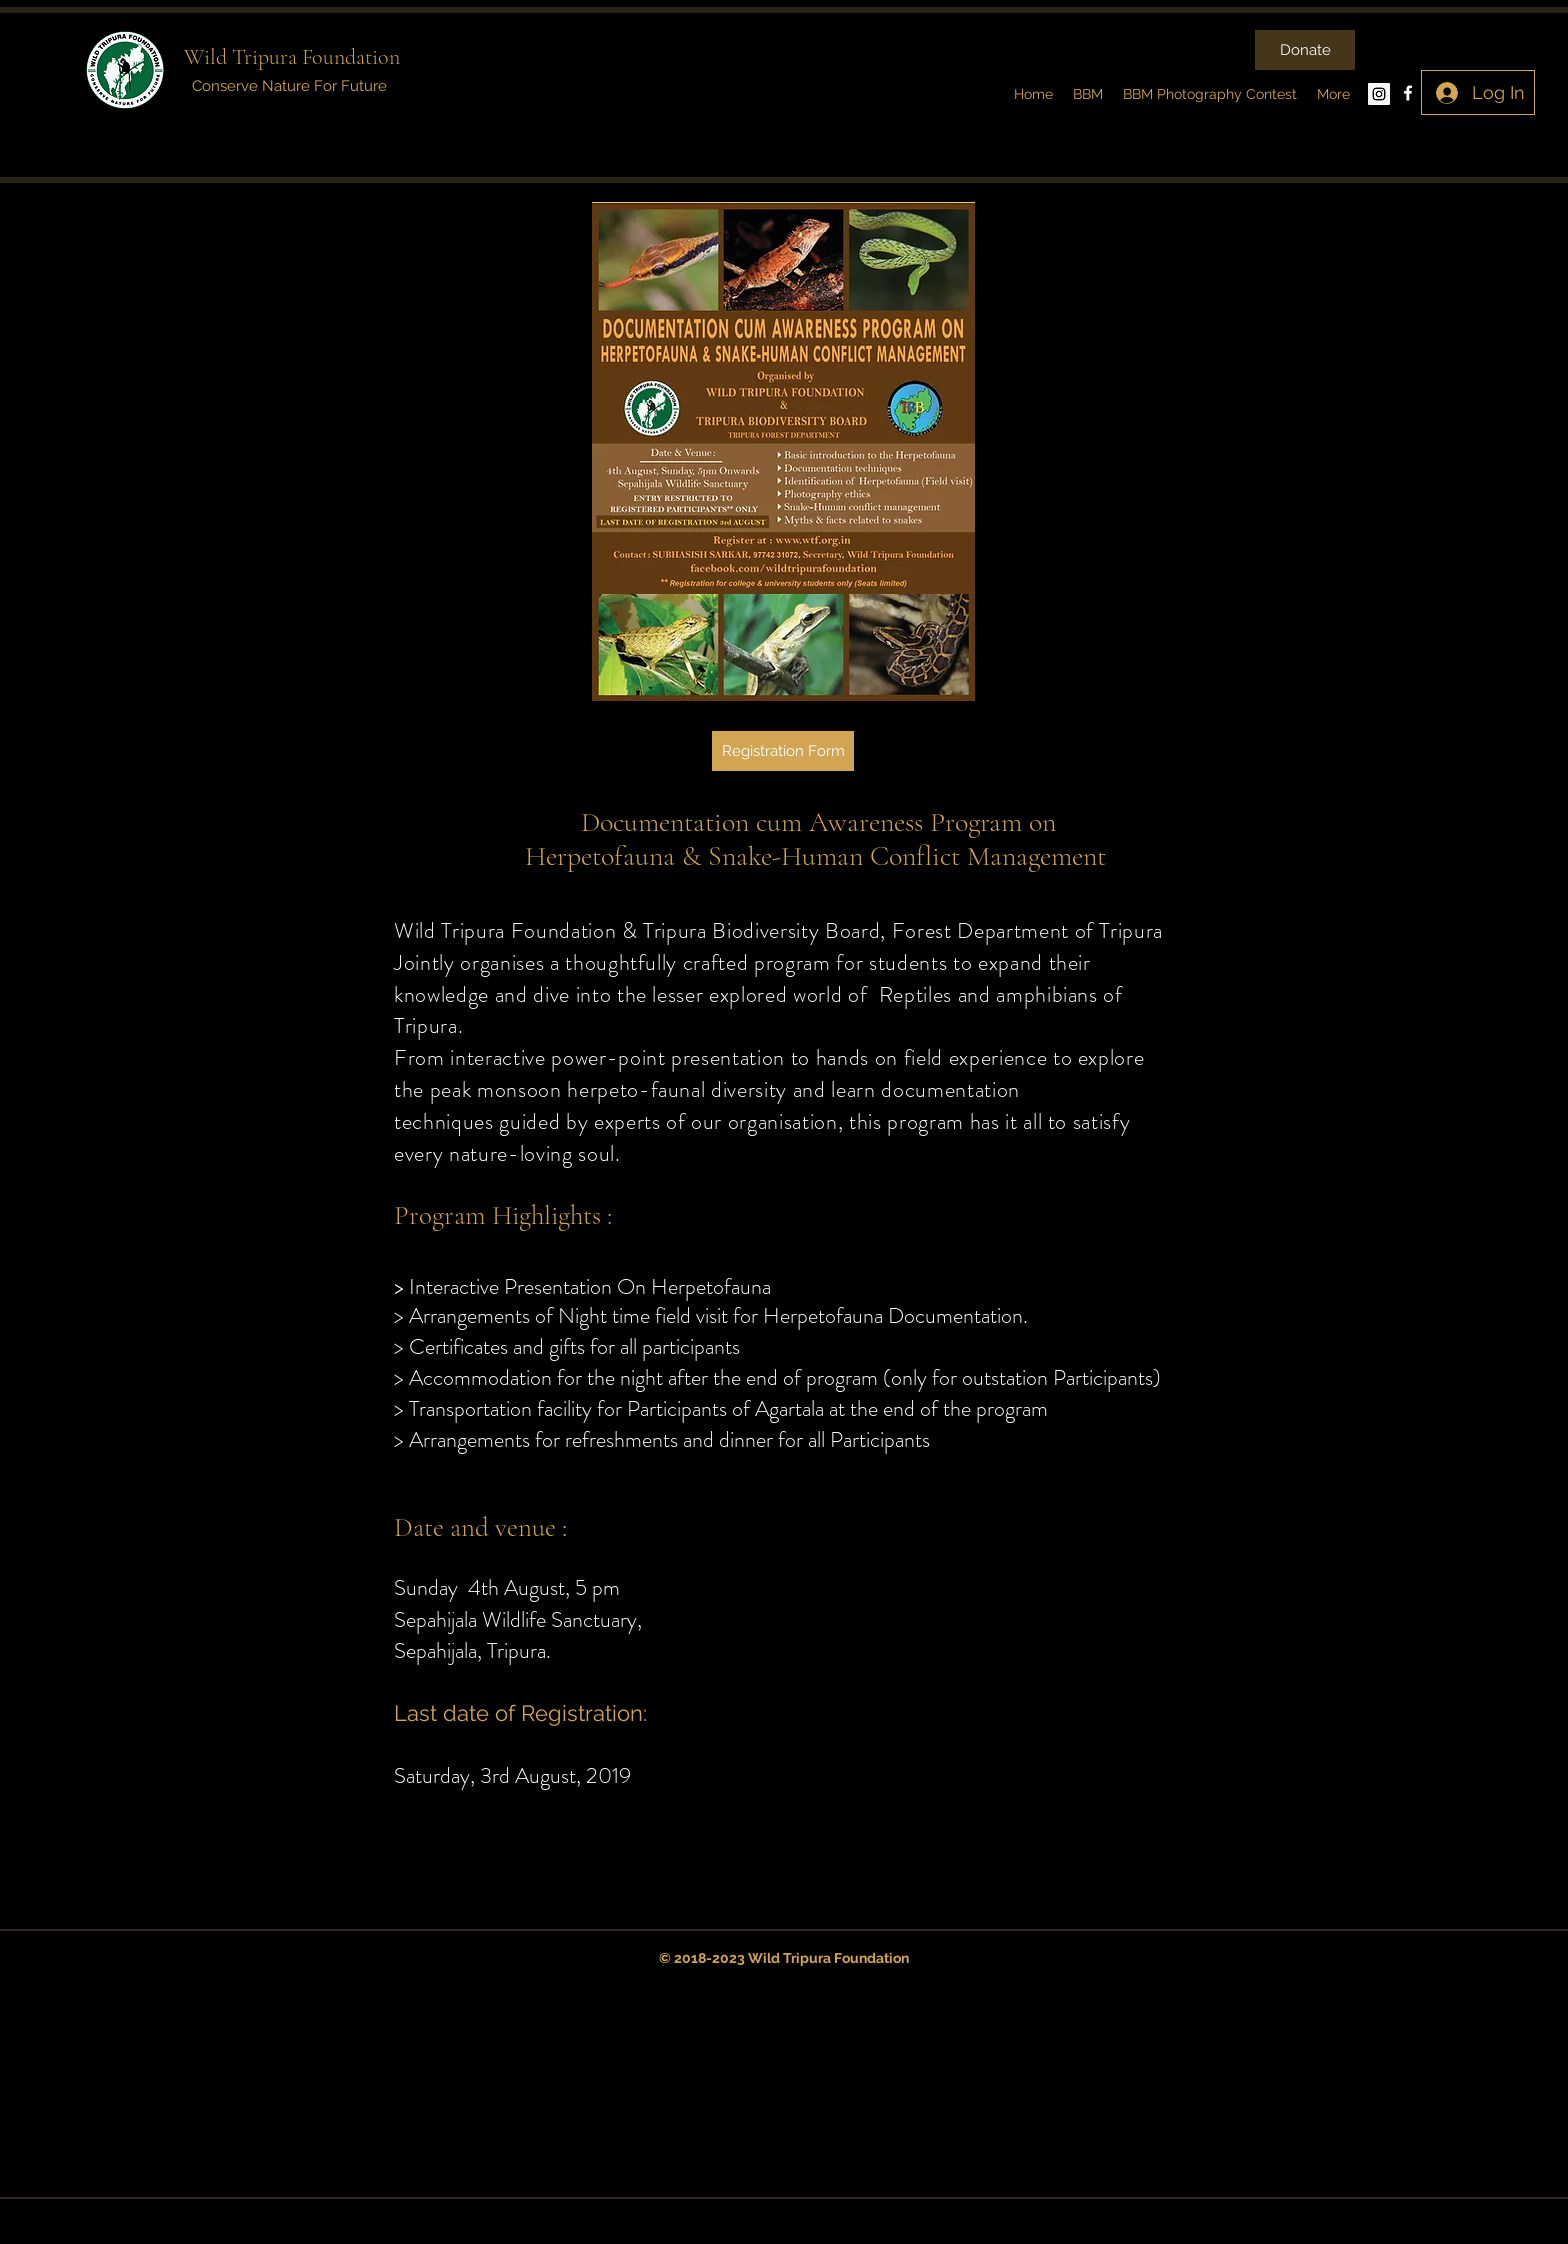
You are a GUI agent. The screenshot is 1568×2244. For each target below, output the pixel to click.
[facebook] (1408, 93)
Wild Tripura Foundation (292, 57)
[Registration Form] (783, 751)
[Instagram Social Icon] (1379, 94)
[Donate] (1305, 50)
